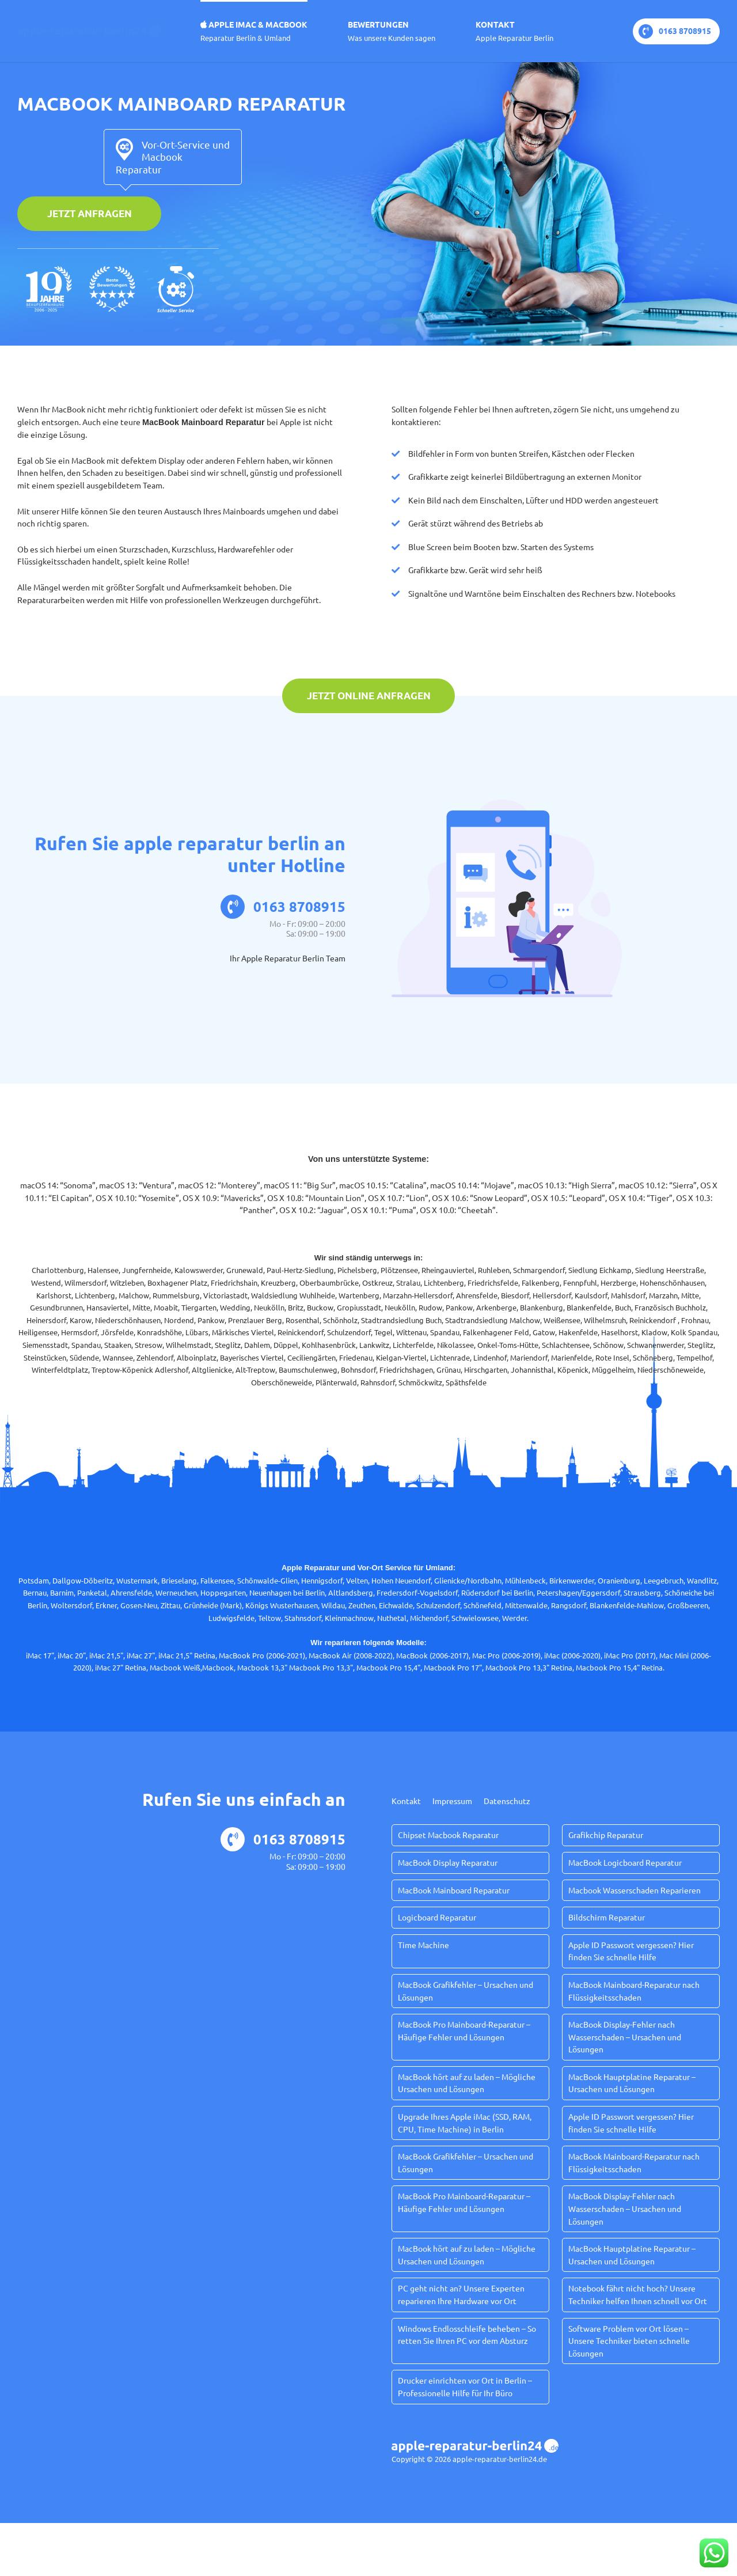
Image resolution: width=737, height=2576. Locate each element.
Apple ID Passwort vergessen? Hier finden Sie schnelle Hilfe (631, 1951)
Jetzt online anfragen (369, 696)
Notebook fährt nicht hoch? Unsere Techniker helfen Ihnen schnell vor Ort (637, 2294)
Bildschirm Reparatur (606, 1917)
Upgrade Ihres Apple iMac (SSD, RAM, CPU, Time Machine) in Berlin (464, 2122)
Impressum (452, 1800)
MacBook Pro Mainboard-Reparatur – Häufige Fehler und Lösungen (464, 2030)
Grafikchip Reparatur (605, 1834)
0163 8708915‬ (675, 31)
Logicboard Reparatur (437, 1917)
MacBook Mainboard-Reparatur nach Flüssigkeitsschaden (634, 1990)
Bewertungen (391, 31)
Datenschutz (507, 1800)
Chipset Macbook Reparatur (448, 1834)
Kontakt (514, 31)
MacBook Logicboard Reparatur (625, 1862)
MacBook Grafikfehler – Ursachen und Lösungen (465, 1990)
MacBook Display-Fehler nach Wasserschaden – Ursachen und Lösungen (624, 2036)
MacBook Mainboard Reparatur (454, 1890)
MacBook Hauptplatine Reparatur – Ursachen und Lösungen (632, 2082)
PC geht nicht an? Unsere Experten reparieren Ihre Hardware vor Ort (461, 2294)
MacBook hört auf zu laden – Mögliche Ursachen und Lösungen (466, 2082)
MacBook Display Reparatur (447, 1862)
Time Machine (423, 1944)
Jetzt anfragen (89, 213)
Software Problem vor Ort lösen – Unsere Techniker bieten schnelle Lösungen (629, 2340)
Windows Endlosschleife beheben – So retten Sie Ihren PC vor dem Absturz (467, 2334)
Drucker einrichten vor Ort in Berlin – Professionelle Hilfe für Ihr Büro (465, 2386)
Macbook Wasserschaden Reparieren (634, 1890)
